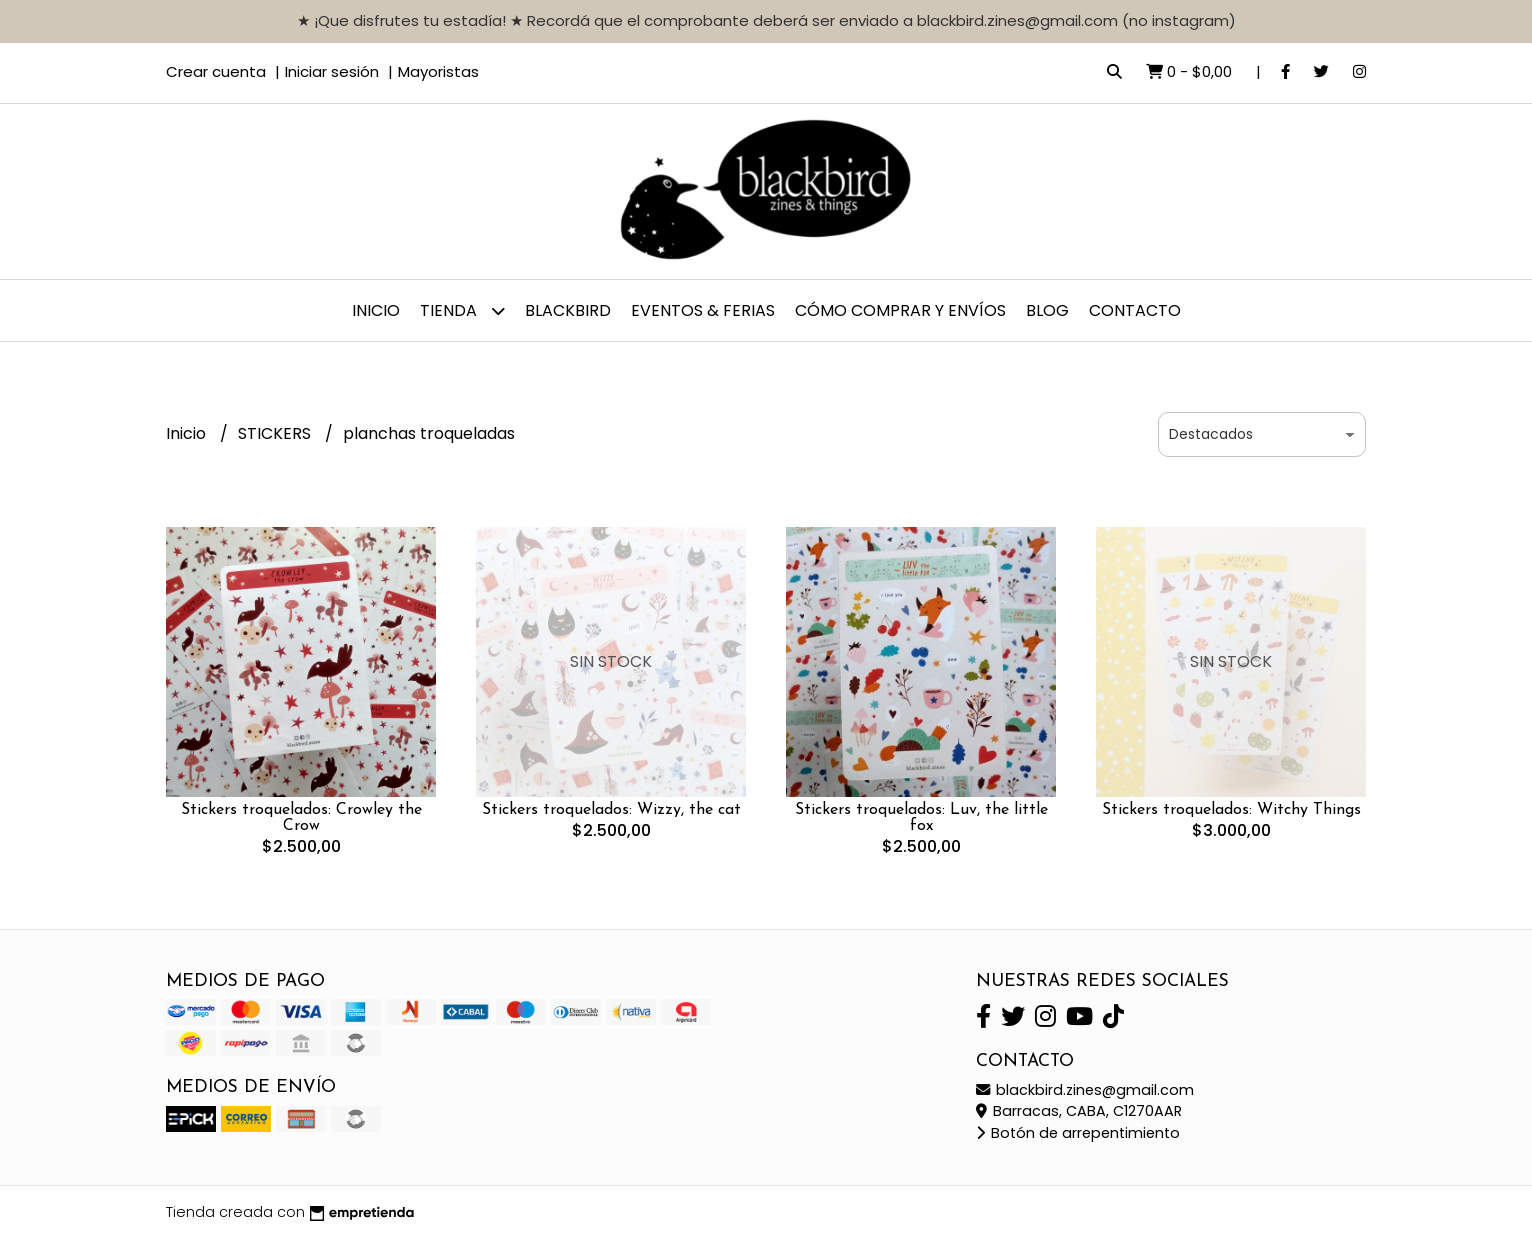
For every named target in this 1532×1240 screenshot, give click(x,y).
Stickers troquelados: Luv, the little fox (921, 818)
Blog (1047, 310)
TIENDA (462, 310)
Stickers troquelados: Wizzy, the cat (611, 810)
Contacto (1135, 310)
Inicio (376, 310)
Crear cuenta (216, 71)
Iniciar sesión (332, 71)
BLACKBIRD (568, 310)
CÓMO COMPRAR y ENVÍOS (900, 310)
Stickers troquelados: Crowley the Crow (301, 818)
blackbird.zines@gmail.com (1085, 1090)
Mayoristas (438, 71)
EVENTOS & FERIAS (703, 310)
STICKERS (276, 433)
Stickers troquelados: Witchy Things (1231, 810)
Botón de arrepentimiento (1078, 1133)
